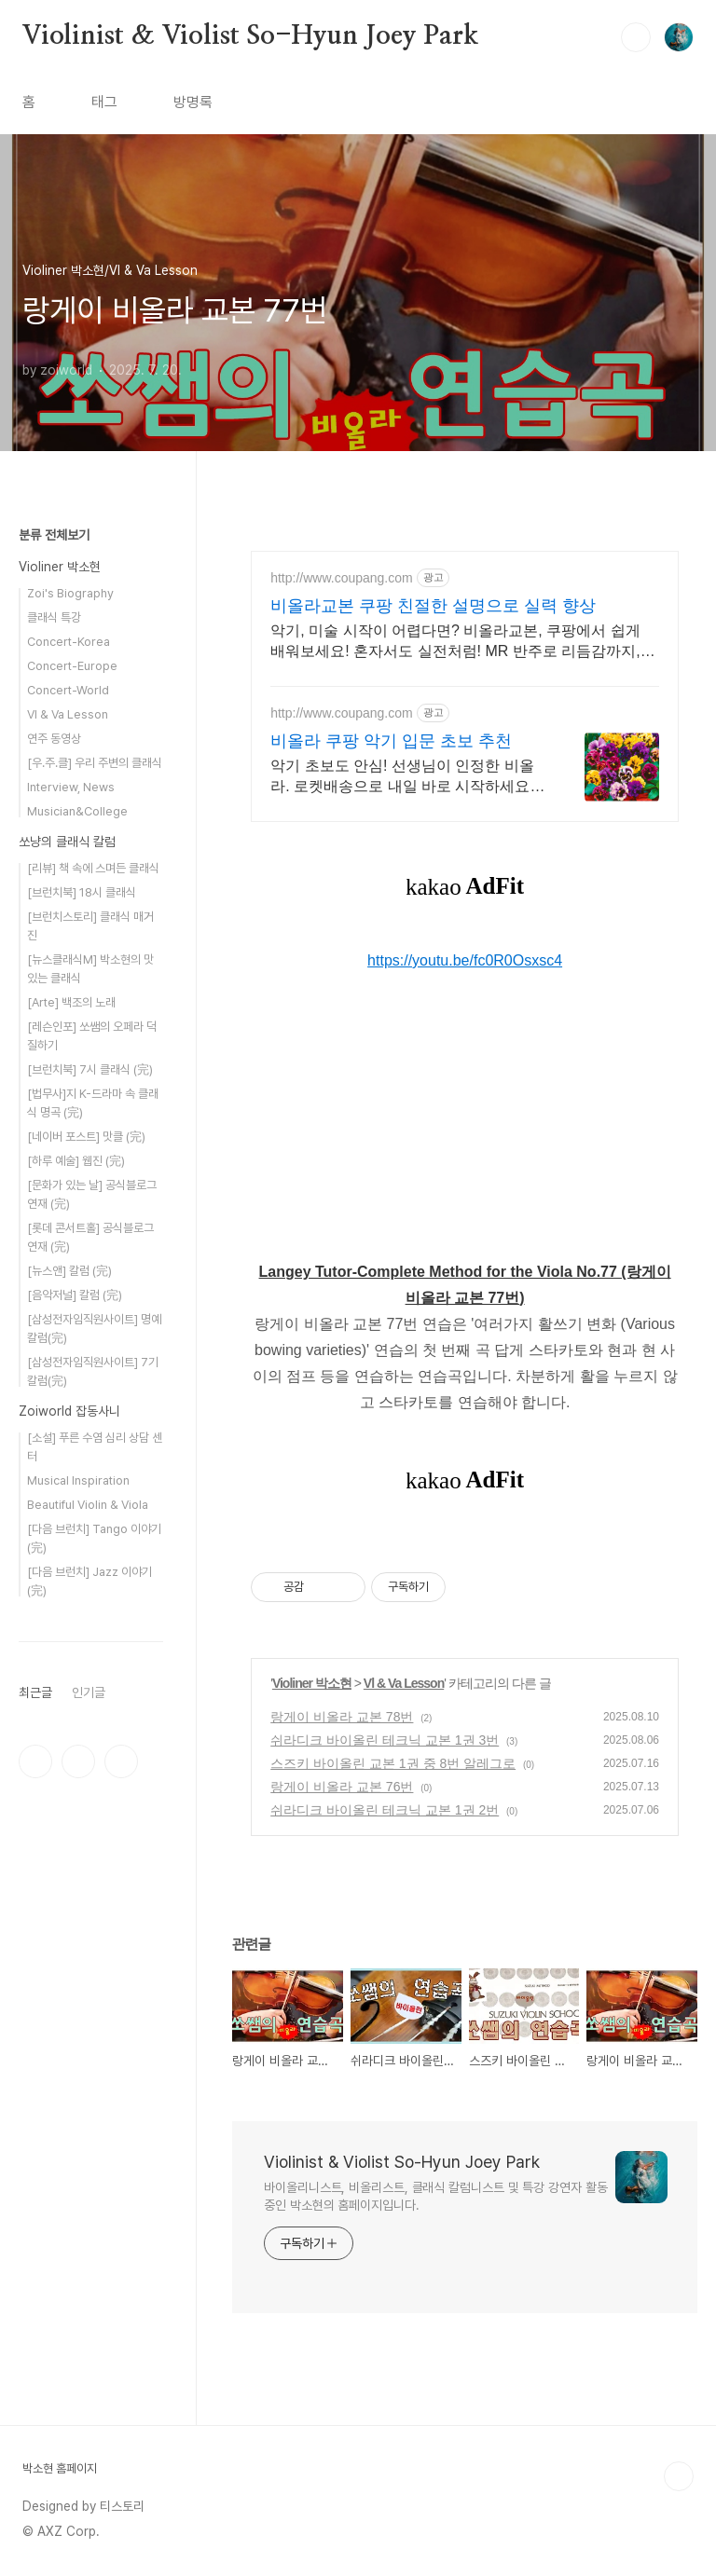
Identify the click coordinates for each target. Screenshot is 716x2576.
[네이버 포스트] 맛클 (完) (86, 1137)
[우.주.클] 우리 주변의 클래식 (94, 763)
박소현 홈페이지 (59, 2468)
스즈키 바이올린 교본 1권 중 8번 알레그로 (393, 1763)
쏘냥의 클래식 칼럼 (67, 841)
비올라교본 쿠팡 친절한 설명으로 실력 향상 (433, 605)
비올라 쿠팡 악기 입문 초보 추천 (391, 741)
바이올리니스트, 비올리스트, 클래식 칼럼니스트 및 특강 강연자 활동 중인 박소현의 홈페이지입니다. (435, 2196)
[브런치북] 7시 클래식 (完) (90, 1069)
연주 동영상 (54, 739)
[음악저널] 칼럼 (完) (74, 1295)
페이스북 (35, 1761)
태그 (104, 102)
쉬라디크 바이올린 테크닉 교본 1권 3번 (384, 1740)
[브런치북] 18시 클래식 (81, 892)
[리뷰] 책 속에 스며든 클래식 (93, 868)
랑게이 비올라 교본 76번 (341, 1786)
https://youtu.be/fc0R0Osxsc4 (464, 960)
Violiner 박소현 (311, 1683)
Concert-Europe (72, 666)
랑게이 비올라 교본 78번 (341, 1716)
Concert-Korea (68, 642)
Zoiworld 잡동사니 (69, 1411)
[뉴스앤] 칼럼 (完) (69, 1271)
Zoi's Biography (70, 593)
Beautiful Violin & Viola (87, 1505)
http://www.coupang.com (341, 577)
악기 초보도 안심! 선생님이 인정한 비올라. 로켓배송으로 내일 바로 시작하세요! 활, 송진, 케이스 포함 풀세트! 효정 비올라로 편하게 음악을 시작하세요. (408, 777)
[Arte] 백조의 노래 (71, 1002)
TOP (679, 2476)
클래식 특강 (54, 617)
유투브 (121, 1761)
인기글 (88, 1692)
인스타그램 (78, 1761)
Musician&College (77, 811)
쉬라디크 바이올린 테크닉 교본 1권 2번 (384, 1809)
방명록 (193, 102)
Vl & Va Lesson (404, 1683)
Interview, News (71, 787)
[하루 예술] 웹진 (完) (76, 1161)
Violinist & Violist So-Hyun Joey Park (250, 36)
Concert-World (68, 690)
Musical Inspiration (78, 1480)
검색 (636, 37)
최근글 (35, 1692)
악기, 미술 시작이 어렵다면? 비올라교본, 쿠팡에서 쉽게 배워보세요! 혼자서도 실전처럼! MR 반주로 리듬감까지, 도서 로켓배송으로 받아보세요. (455, 642)
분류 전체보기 (54, 535)
